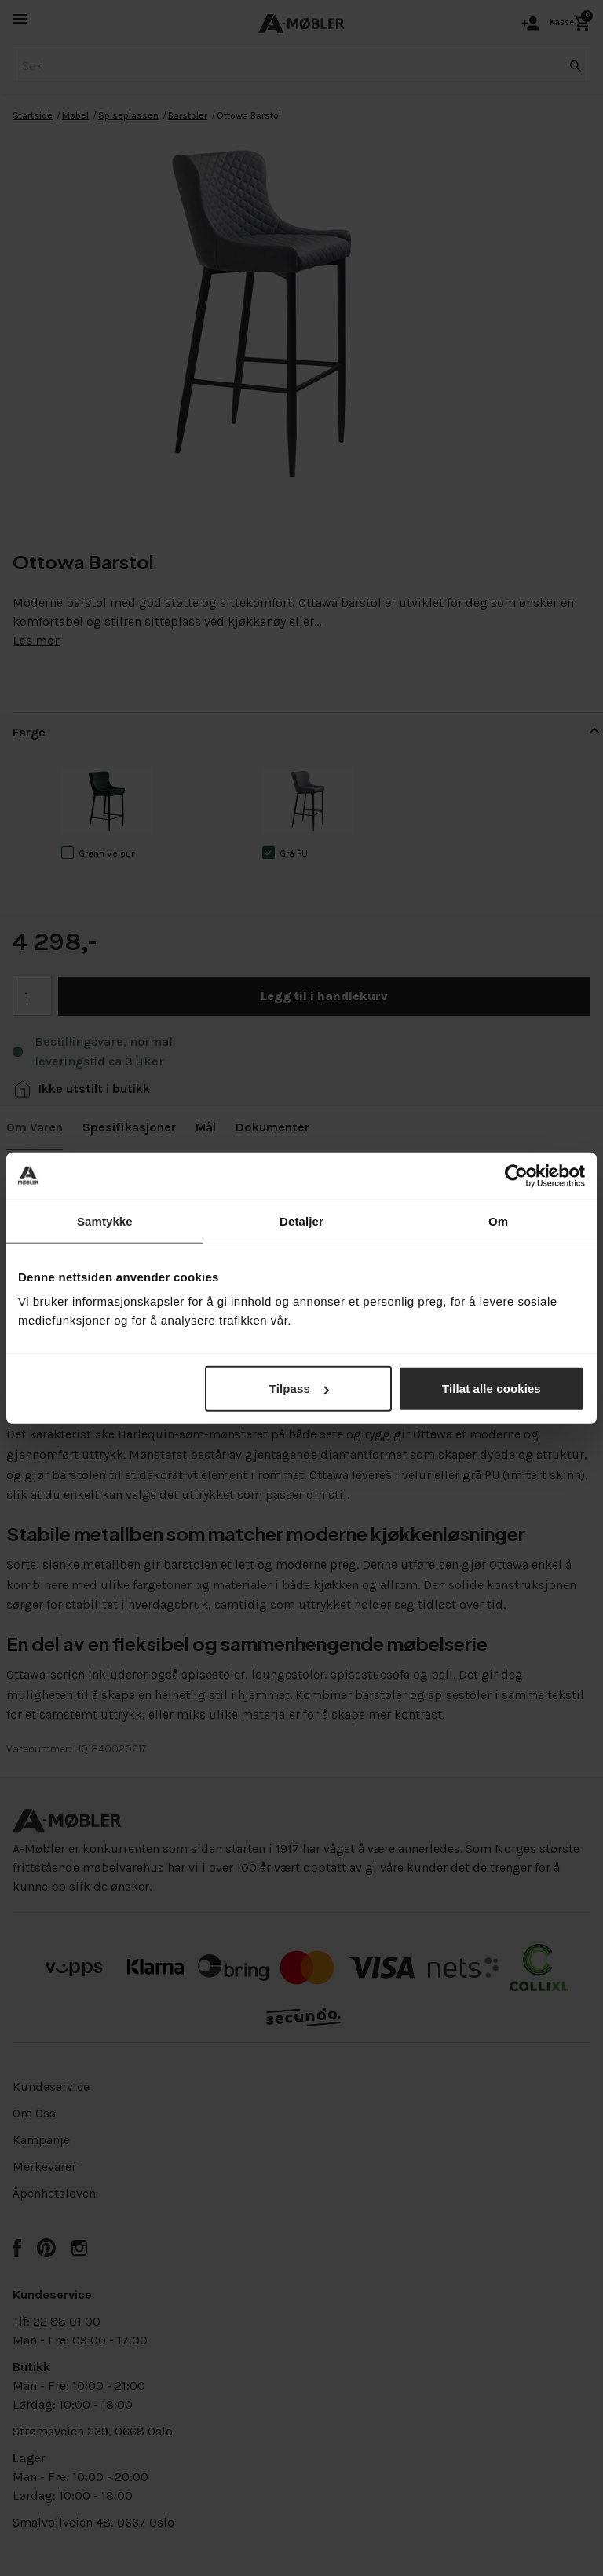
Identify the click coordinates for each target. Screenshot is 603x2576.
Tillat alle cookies (491, 1388)
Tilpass (299, 1388)
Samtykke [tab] (105, 1220)
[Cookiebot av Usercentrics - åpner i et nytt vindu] (516, 1175)
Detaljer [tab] (301, 1220)
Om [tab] (498, 1220)
